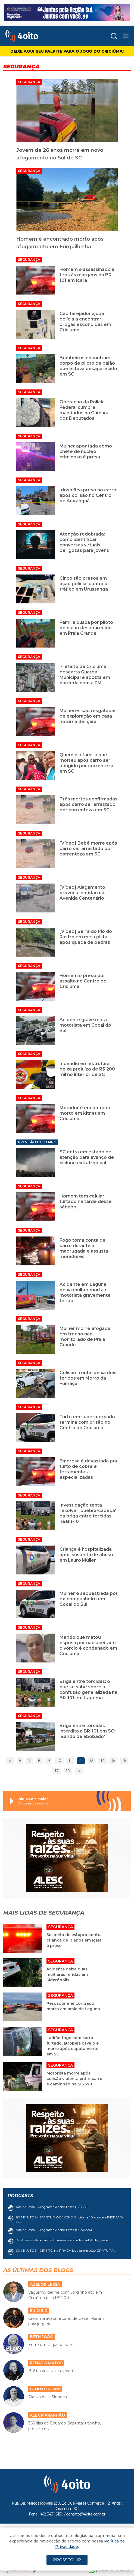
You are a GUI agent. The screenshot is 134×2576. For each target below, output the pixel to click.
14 (103, 1760)
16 (124, 1760)
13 (92, 1760)
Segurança (29, 82)
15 (113, 1760)
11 (70, 1760)
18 (68, 1770)
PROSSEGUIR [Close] (67, 2559)
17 (57, 1770)
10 (59, 1760)
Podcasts (20, 2195)
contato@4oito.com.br (85, 2514)
